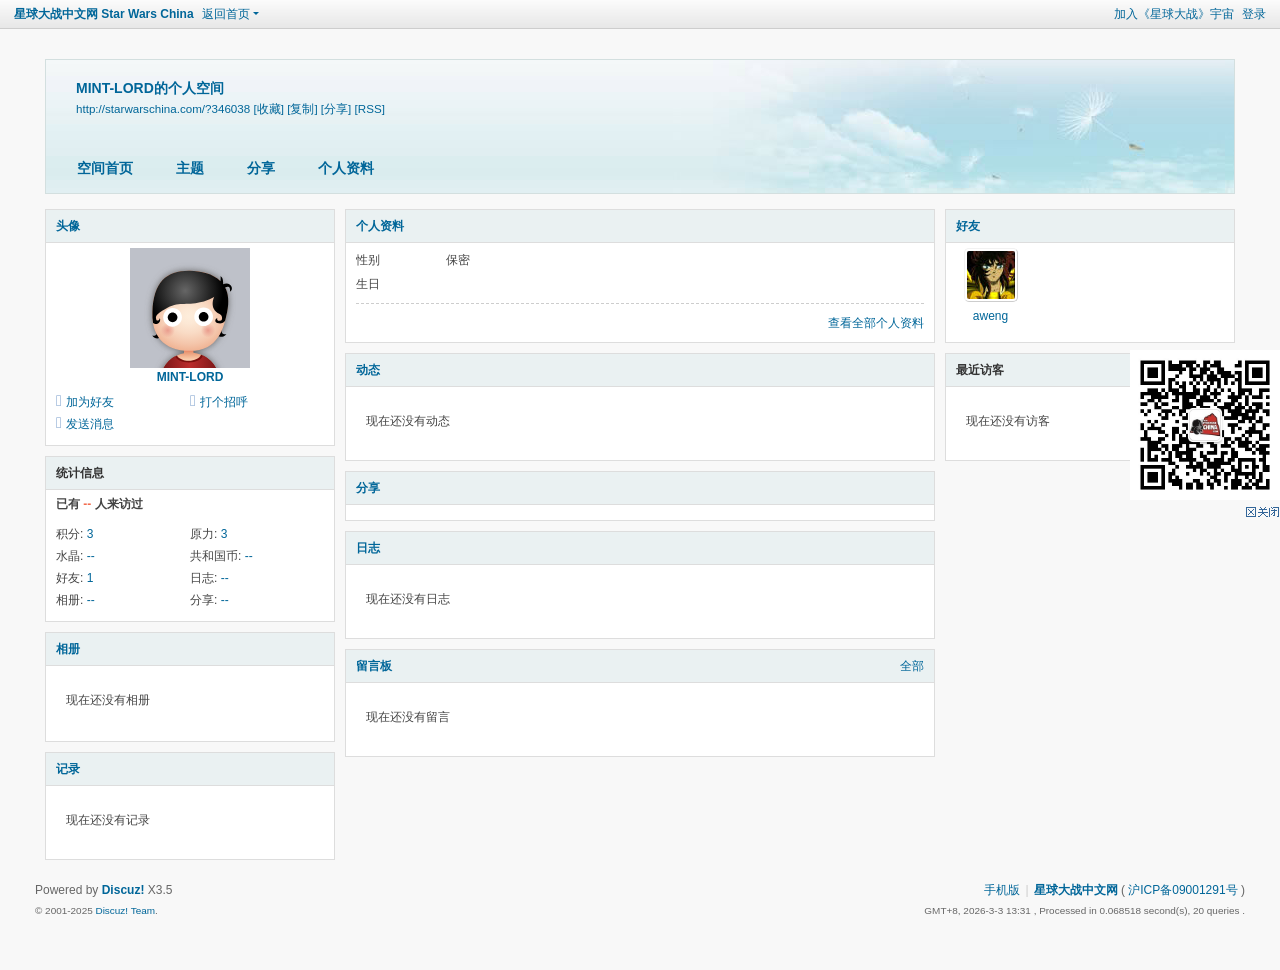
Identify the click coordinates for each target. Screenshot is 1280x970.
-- (91, 556)
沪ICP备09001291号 (1182, 890)
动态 (368, 370)
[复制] (302, 108)
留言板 (374, 666)
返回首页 (226, 14)
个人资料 (346, 168)
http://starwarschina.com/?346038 (163, 108)
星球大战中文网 (1076, 890)
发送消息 (90, 424)
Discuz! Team (125, 910)
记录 (68, 769)
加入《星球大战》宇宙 (1174, 14)
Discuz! (123, 890)
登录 (1254, 14)
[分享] (336, 108)
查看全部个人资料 (876, 323)
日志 (368, 548)
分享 (261, 168)
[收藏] (268, 108)
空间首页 (105, 168)
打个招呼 (224, 402)
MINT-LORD (190, 377)
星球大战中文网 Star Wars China (104, 14)
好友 (968, 226)
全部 (912, 666)
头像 (68, 226)
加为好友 (90, 402)
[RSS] (370, 108)
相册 (68, 649)
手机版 (1002, 890)
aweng (990, 316)
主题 (190, 168)
